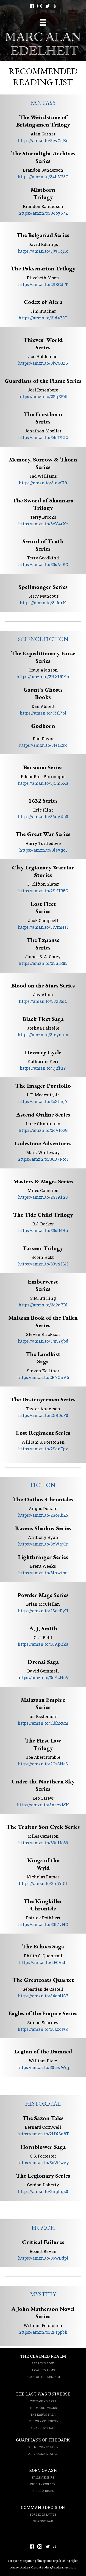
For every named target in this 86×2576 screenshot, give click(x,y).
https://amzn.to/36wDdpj (43, 2258)
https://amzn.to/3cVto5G (43, 1130)
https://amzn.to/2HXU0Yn (43, 676)
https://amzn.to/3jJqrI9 (43, 602)
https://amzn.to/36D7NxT (43, 1159)
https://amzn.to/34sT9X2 (43, 437)
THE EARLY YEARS (43, 2401)
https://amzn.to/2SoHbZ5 (43, 1515)
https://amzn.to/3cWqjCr (43, 1544)
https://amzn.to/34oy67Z (43, 213)
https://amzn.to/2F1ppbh (43, 2332)
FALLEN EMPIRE (43, 2477)
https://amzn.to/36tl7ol (43, 713)
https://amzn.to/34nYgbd (43, 1341)
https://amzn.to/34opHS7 (43, 1996)
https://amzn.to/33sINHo (43, 1230)
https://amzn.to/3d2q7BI (43, 1305)
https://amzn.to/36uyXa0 (43, 816)
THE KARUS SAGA (43, 2414)
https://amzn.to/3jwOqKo (43, 140)
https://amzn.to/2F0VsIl (43, 1962)
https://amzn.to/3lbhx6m (43, 1723)
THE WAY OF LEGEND (43, 2421)
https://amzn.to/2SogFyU (43, 1610)
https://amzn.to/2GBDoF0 (43, 1415)
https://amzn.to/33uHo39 (43, 1842)
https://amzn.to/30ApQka (43, 1644)
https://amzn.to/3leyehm (43, 1034)
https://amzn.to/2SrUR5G (43, 890)
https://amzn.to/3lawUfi (43, 483)
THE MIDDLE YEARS (43, 2408)
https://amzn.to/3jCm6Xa (43, 783)
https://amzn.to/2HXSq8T (43, 2133)
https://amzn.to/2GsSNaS (43, 1764)
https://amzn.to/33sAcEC (43, 564)
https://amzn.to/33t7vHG (43, 1924)
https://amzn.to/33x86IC (43, 1001)
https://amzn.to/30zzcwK (43, 2029)
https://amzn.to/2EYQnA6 (43, 1377)
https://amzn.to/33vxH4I (43, 1264)
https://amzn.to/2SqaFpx (43, 1448)
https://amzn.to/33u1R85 (43, 963)
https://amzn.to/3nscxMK (43, 1804)
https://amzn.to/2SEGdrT (43, 284)
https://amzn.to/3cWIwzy (43, 2162)
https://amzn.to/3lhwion (43, 1572)
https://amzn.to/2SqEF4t (43, 396)
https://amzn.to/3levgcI (43, 850)
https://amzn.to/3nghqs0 (43, 2191)
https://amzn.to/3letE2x (43, 745)
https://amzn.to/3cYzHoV (43, 1677)
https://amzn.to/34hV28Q (43, 176)
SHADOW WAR (43, 2521)
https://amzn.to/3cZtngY (43, 1101)
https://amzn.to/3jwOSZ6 (43, 363)
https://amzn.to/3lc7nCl (43, 1883)
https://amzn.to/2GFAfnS (43, 1197)
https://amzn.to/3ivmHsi (43, 927)
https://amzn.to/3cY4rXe (43, 523)
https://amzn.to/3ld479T (43, 318)
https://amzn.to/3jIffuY (43, 1068)
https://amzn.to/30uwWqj (43, 2067)
